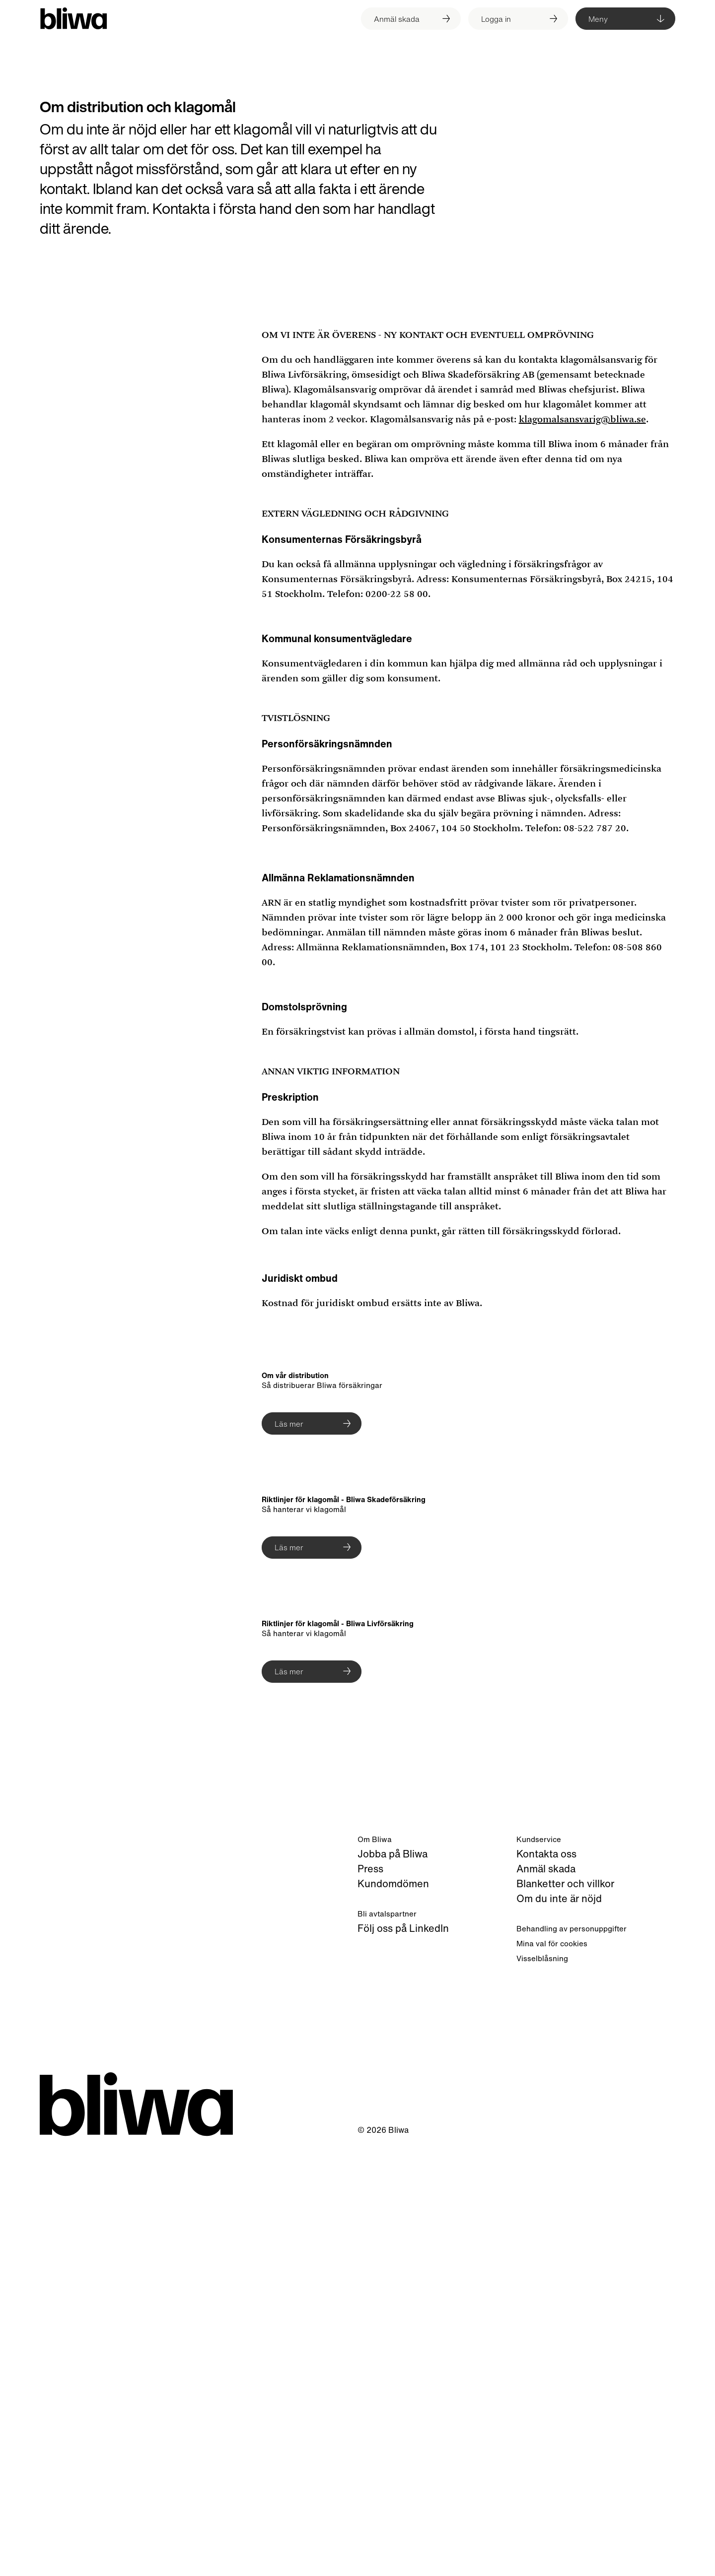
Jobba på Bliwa (393, 2277)
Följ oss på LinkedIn (403, 2352)
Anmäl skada (545, 2292)
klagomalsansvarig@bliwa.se (582, 419)
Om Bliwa (375, 2262)
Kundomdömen (393, 2307)
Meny (598, 18)
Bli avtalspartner (387, 2337)
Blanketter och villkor (565, 2307)
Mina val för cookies (551, 2367)
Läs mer (289, 1423)
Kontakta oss (546, 2277)
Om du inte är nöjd (559, 2322)
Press (370, 2292)
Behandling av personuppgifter (571, 2352)
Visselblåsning (542, 2382)
